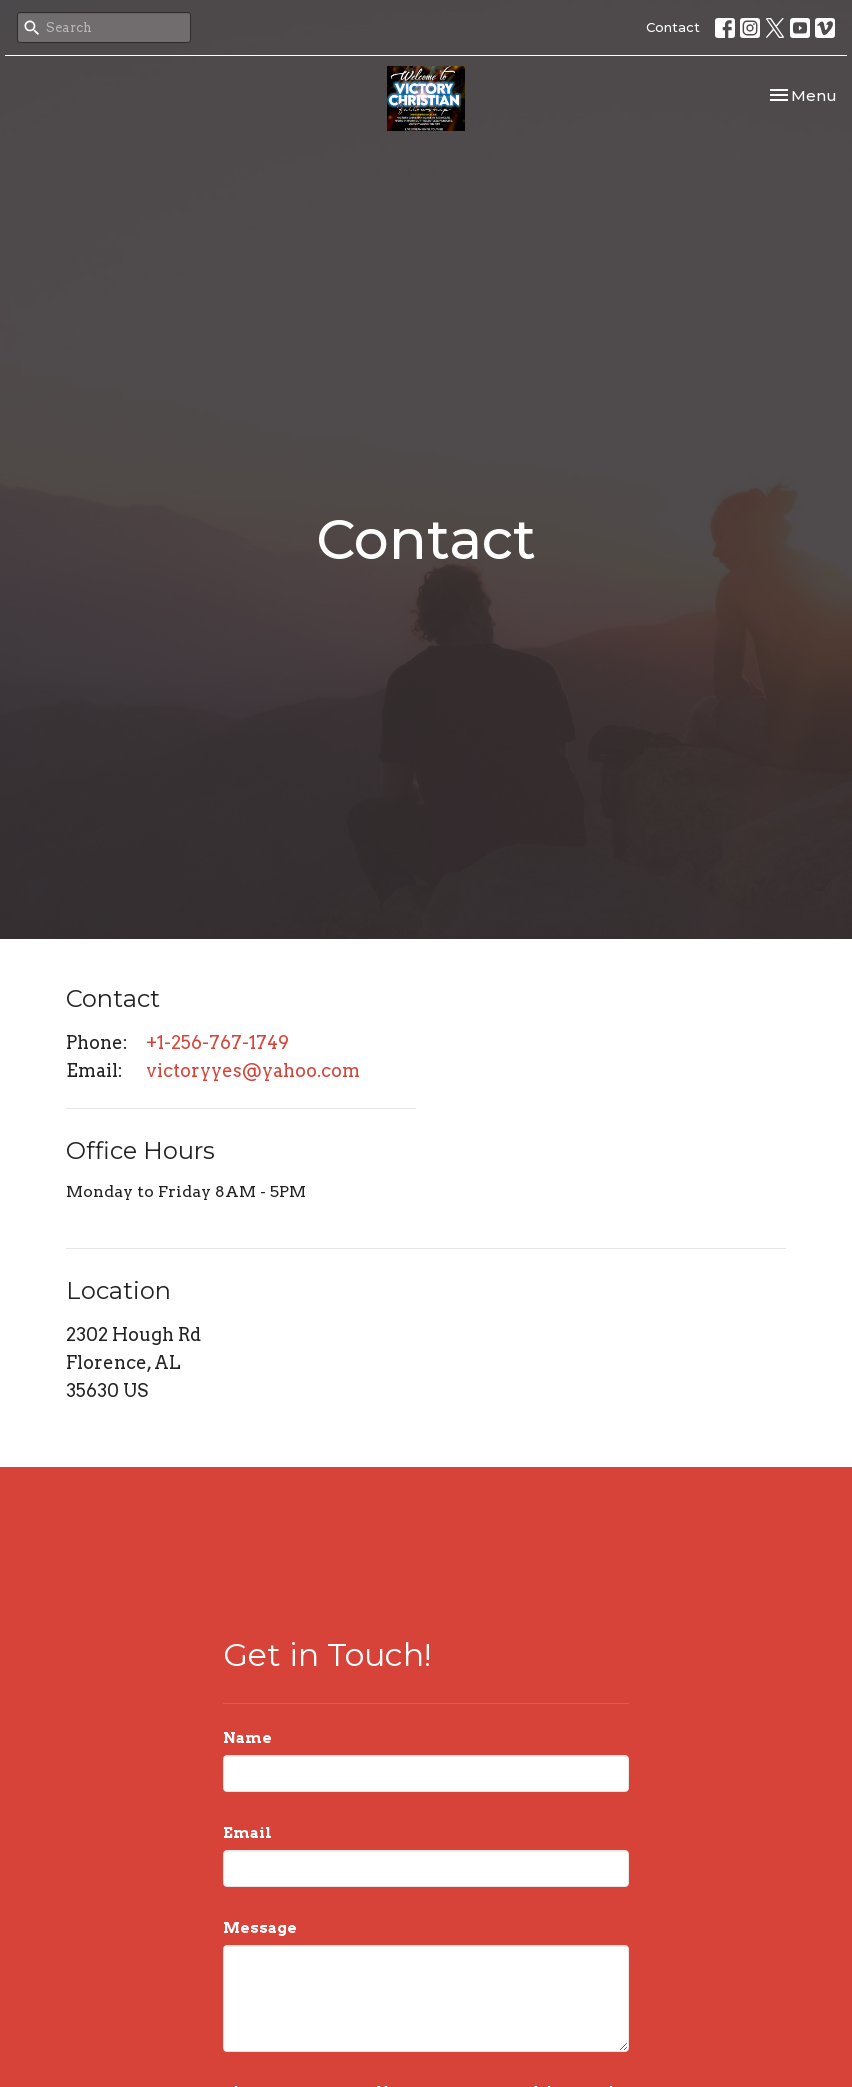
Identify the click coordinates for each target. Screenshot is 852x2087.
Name (247, 1738)
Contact (673, 27)
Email (247, 1833)
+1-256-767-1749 (217, 1042)
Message (260, 1928)
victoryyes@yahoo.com (253, 1070)
